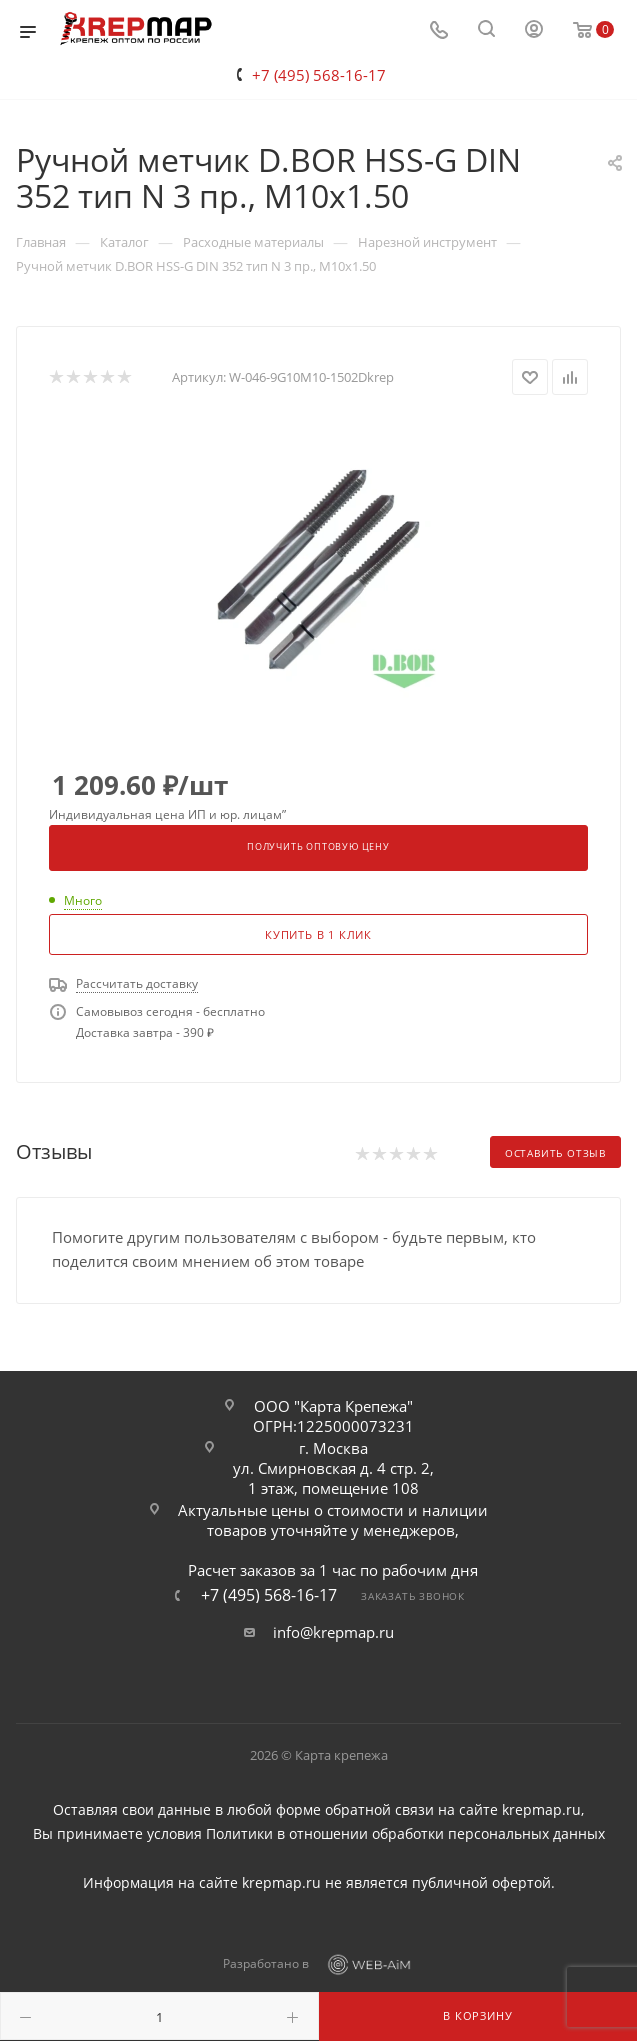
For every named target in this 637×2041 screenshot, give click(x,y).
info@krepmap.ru (333, 1632)
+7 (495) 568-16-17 (319, 75)
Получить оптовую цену (318, 847)
